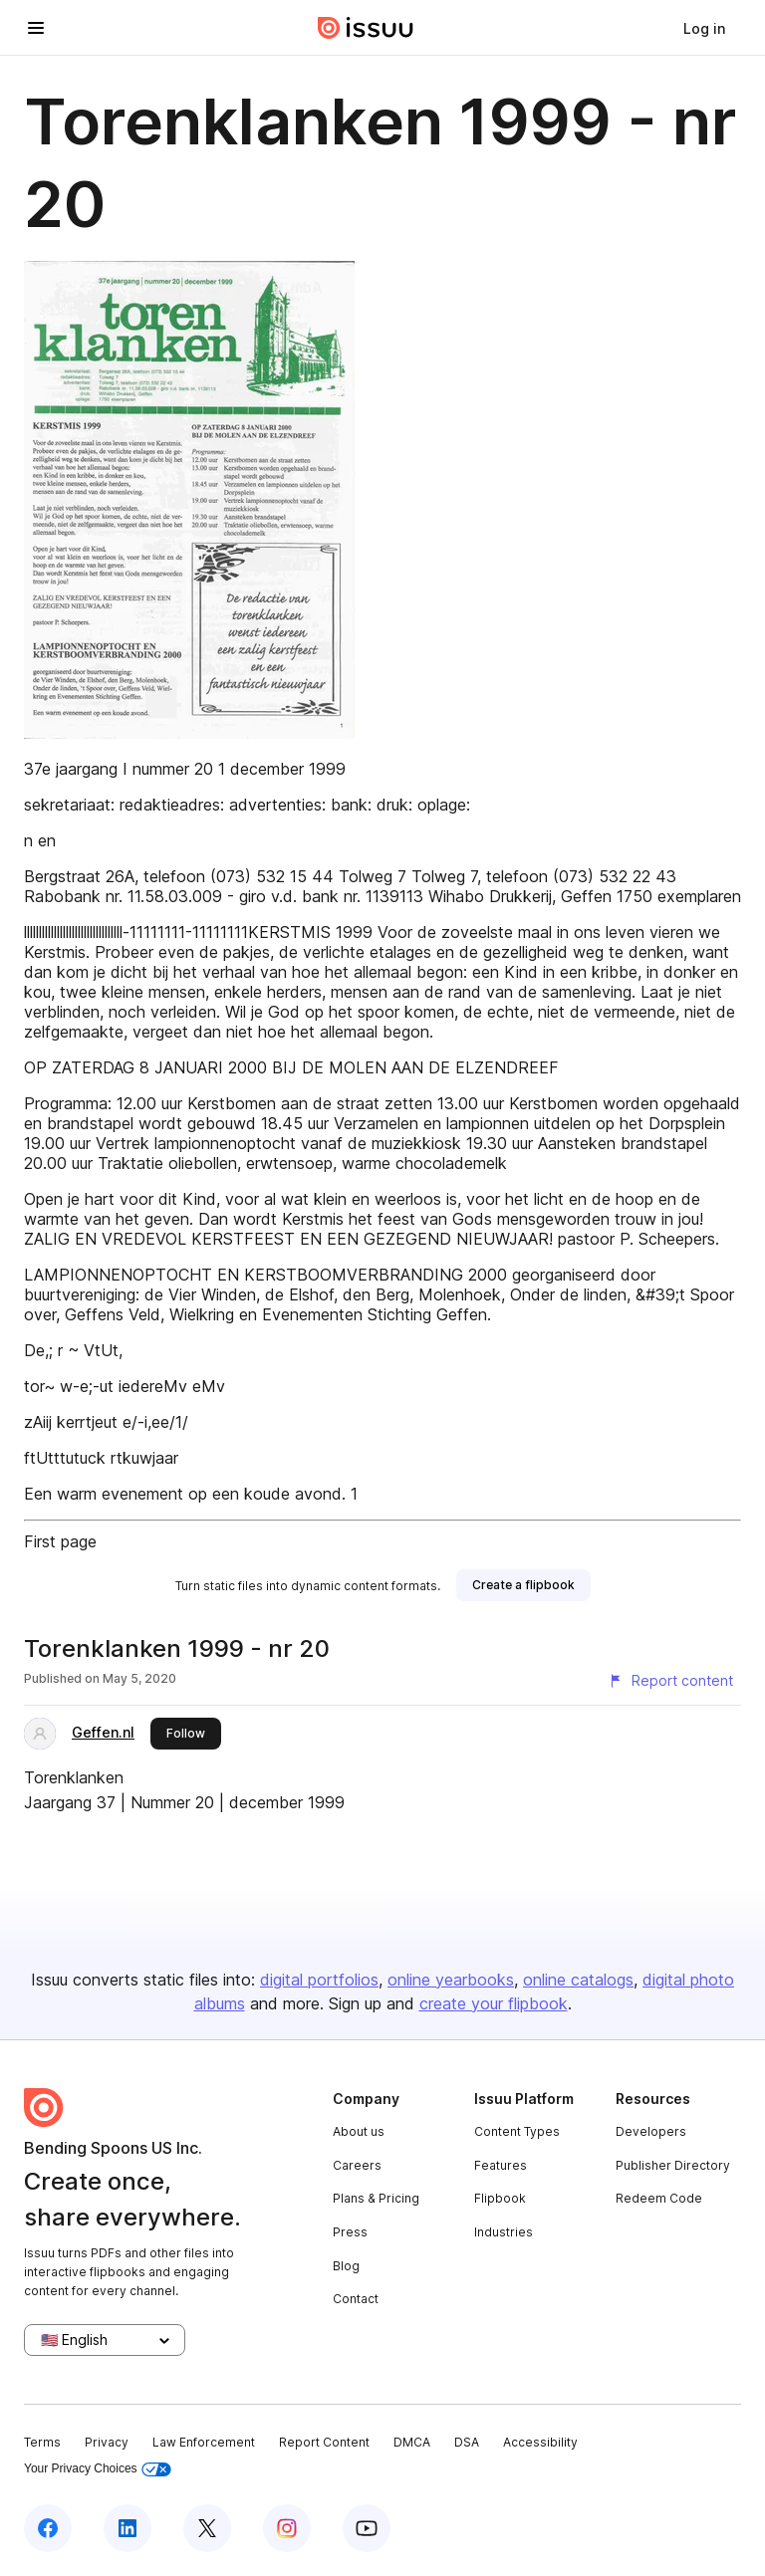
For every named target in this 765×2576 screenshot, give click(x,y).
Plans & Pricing (376, 2198)
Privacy (106, 2442)
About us (358, 2131)
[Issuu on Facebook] (48, 2528)
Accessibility (540, 2442)
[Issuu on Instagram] (287, 2528)
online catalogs (578, 1980)
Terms (42, 2442)
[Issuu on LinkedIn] (127, 2528)
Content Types (517, 2131)
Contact (356, 2298)
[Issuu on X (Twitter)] (207, 2528)
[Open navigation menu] (36, 28)
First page (60, 1541)
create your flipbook (493, 2003)
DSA (466, 2442)
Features (500, 2165)
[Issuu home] (365, 28)
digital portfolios (319, 1980)
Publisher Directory (673, 2165)
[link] (704, 28)
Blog (346, 2265)
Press (350, 2232)
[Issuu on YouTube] (366, 2528)
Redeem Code (659, 2198)
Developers (651, 2131)
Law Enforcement (203, 2442)
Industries (503, 2232)
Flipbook (500, 2198)
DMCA (411, 2442)
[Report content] (670, 1681)
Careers (357, 2165)
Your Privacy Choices (97, 2468)
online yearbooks (450, 1980)
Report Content (324, 2442)
